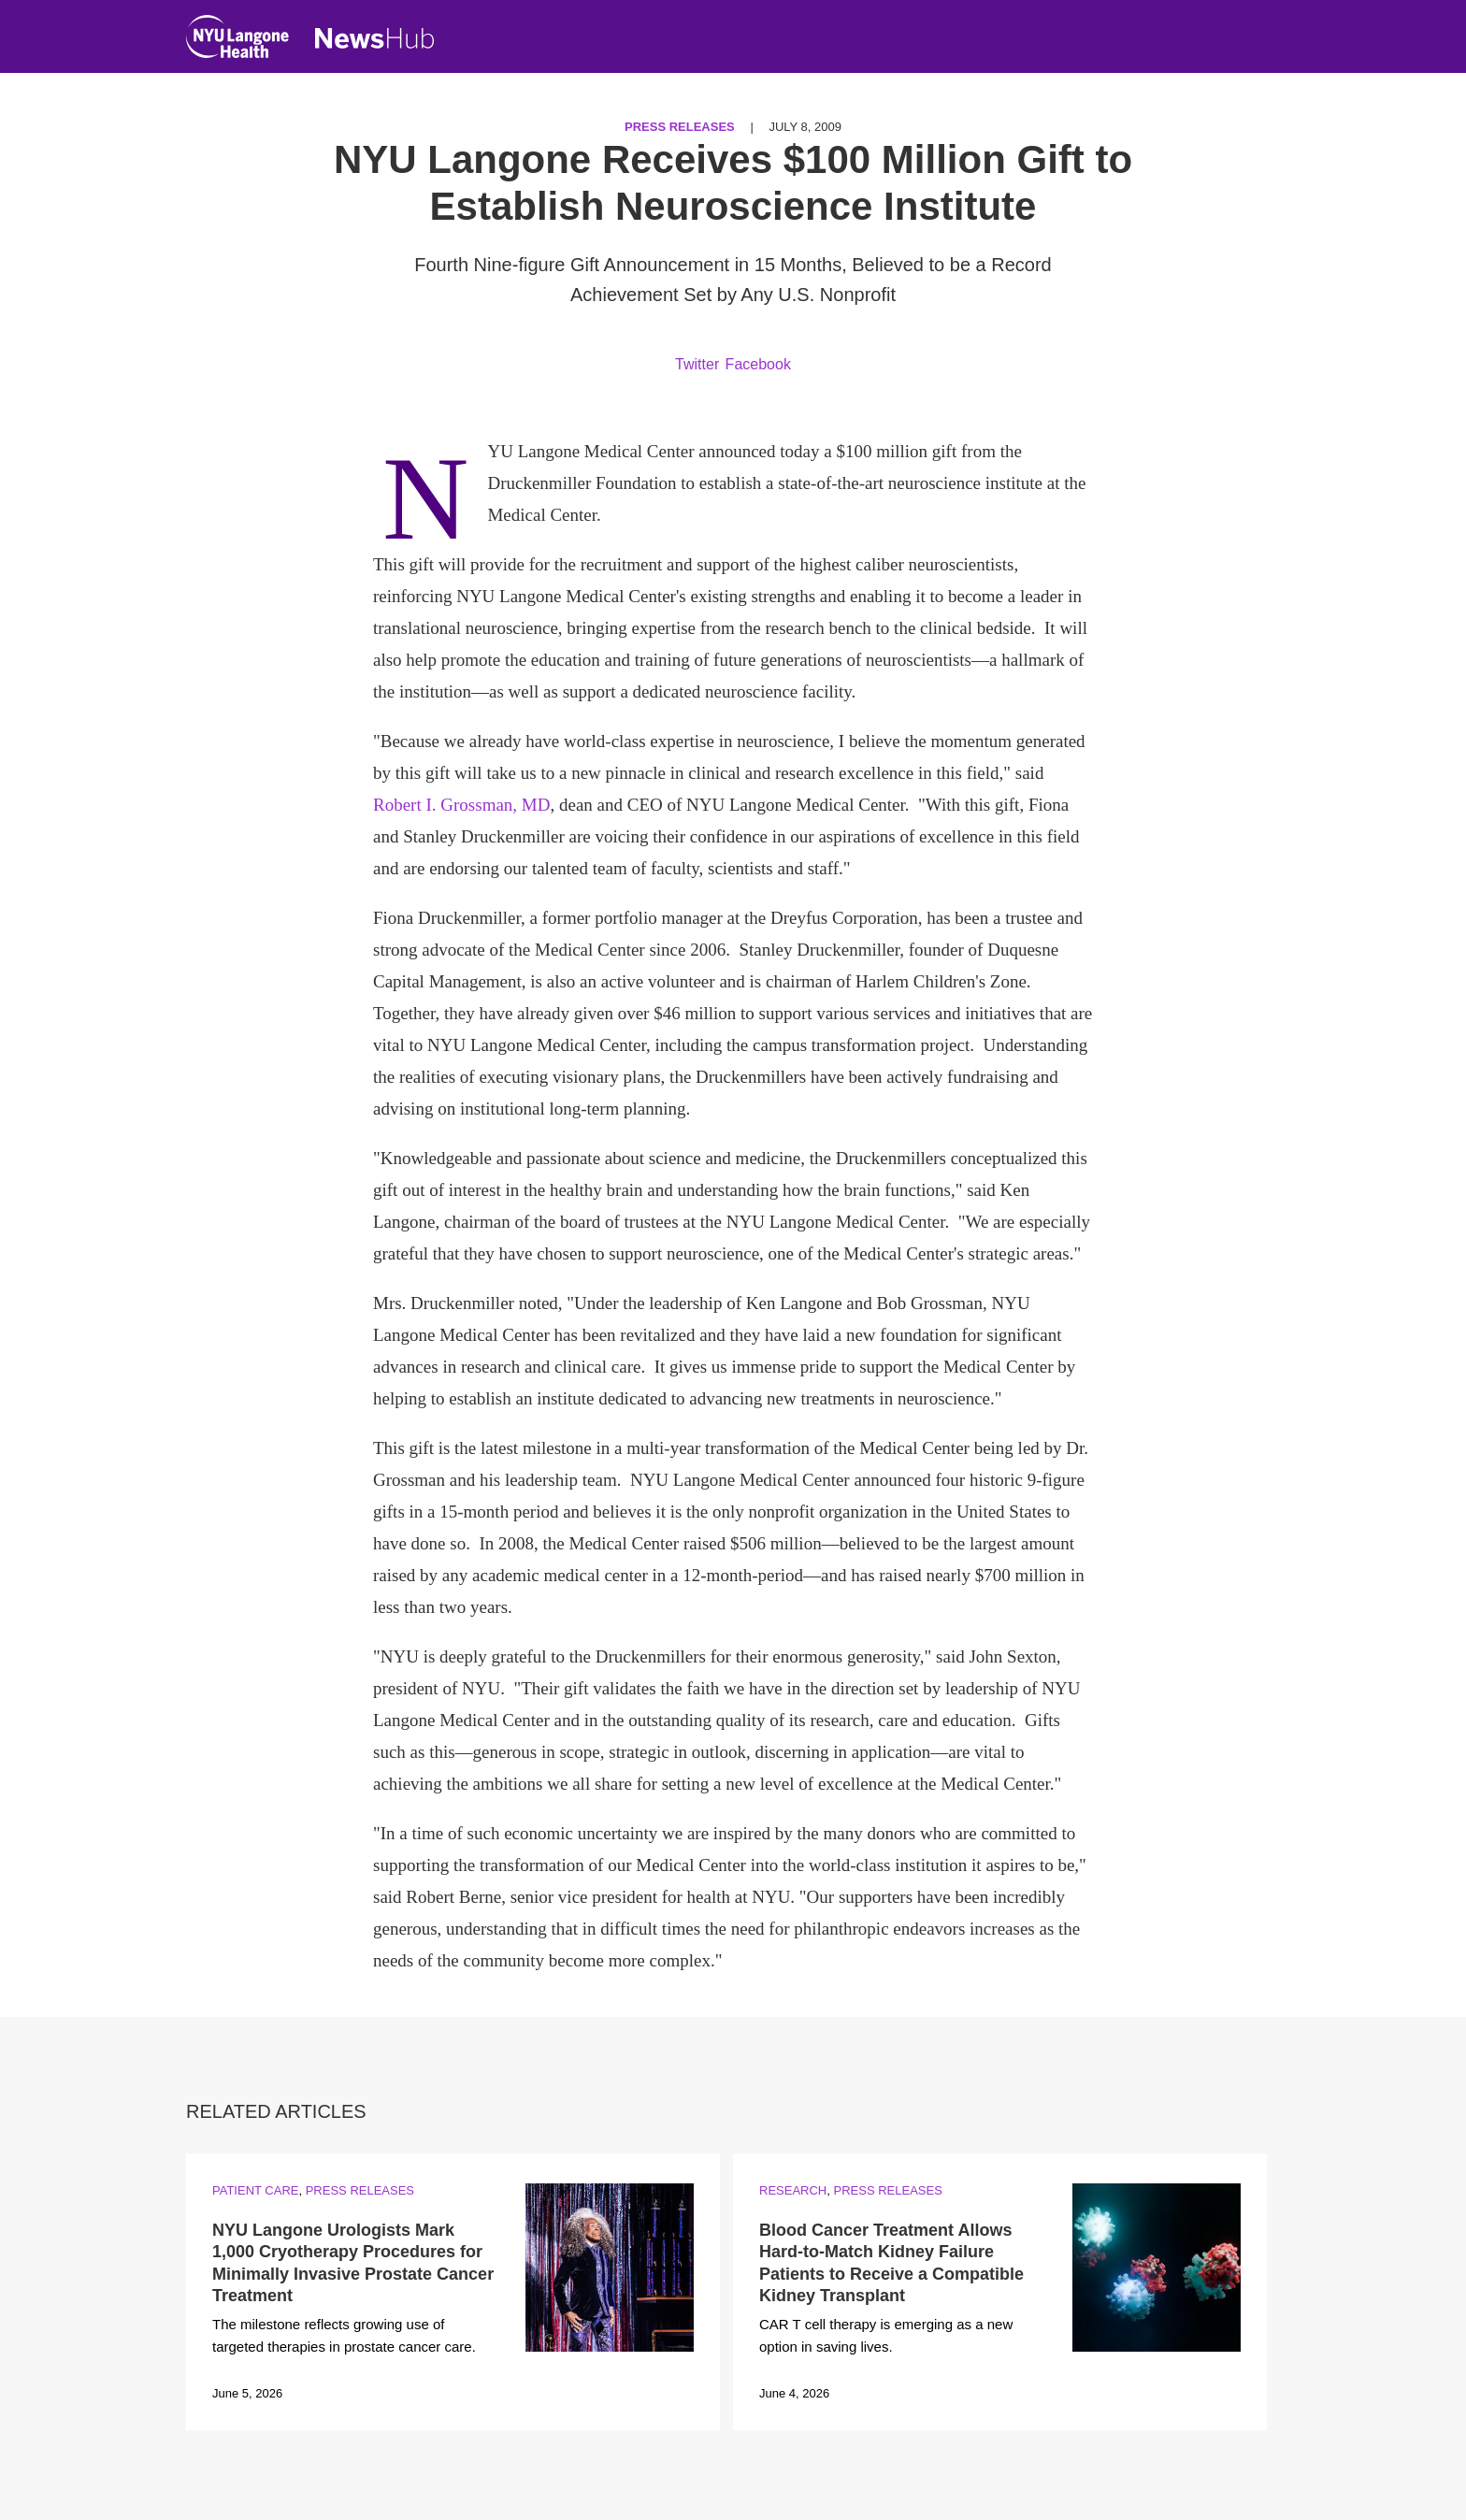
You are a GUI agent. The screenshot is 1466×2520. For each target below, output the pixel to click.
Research (792, 2190)
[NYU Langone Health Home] (237, 40)
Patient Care (255, 2190)
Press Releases (680, 127)
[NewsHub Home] (375, 38)
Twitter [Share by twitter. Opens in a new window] (697, 364)
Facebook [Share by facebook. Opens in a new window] (758, 364)
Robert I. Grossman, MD (461, 804)
